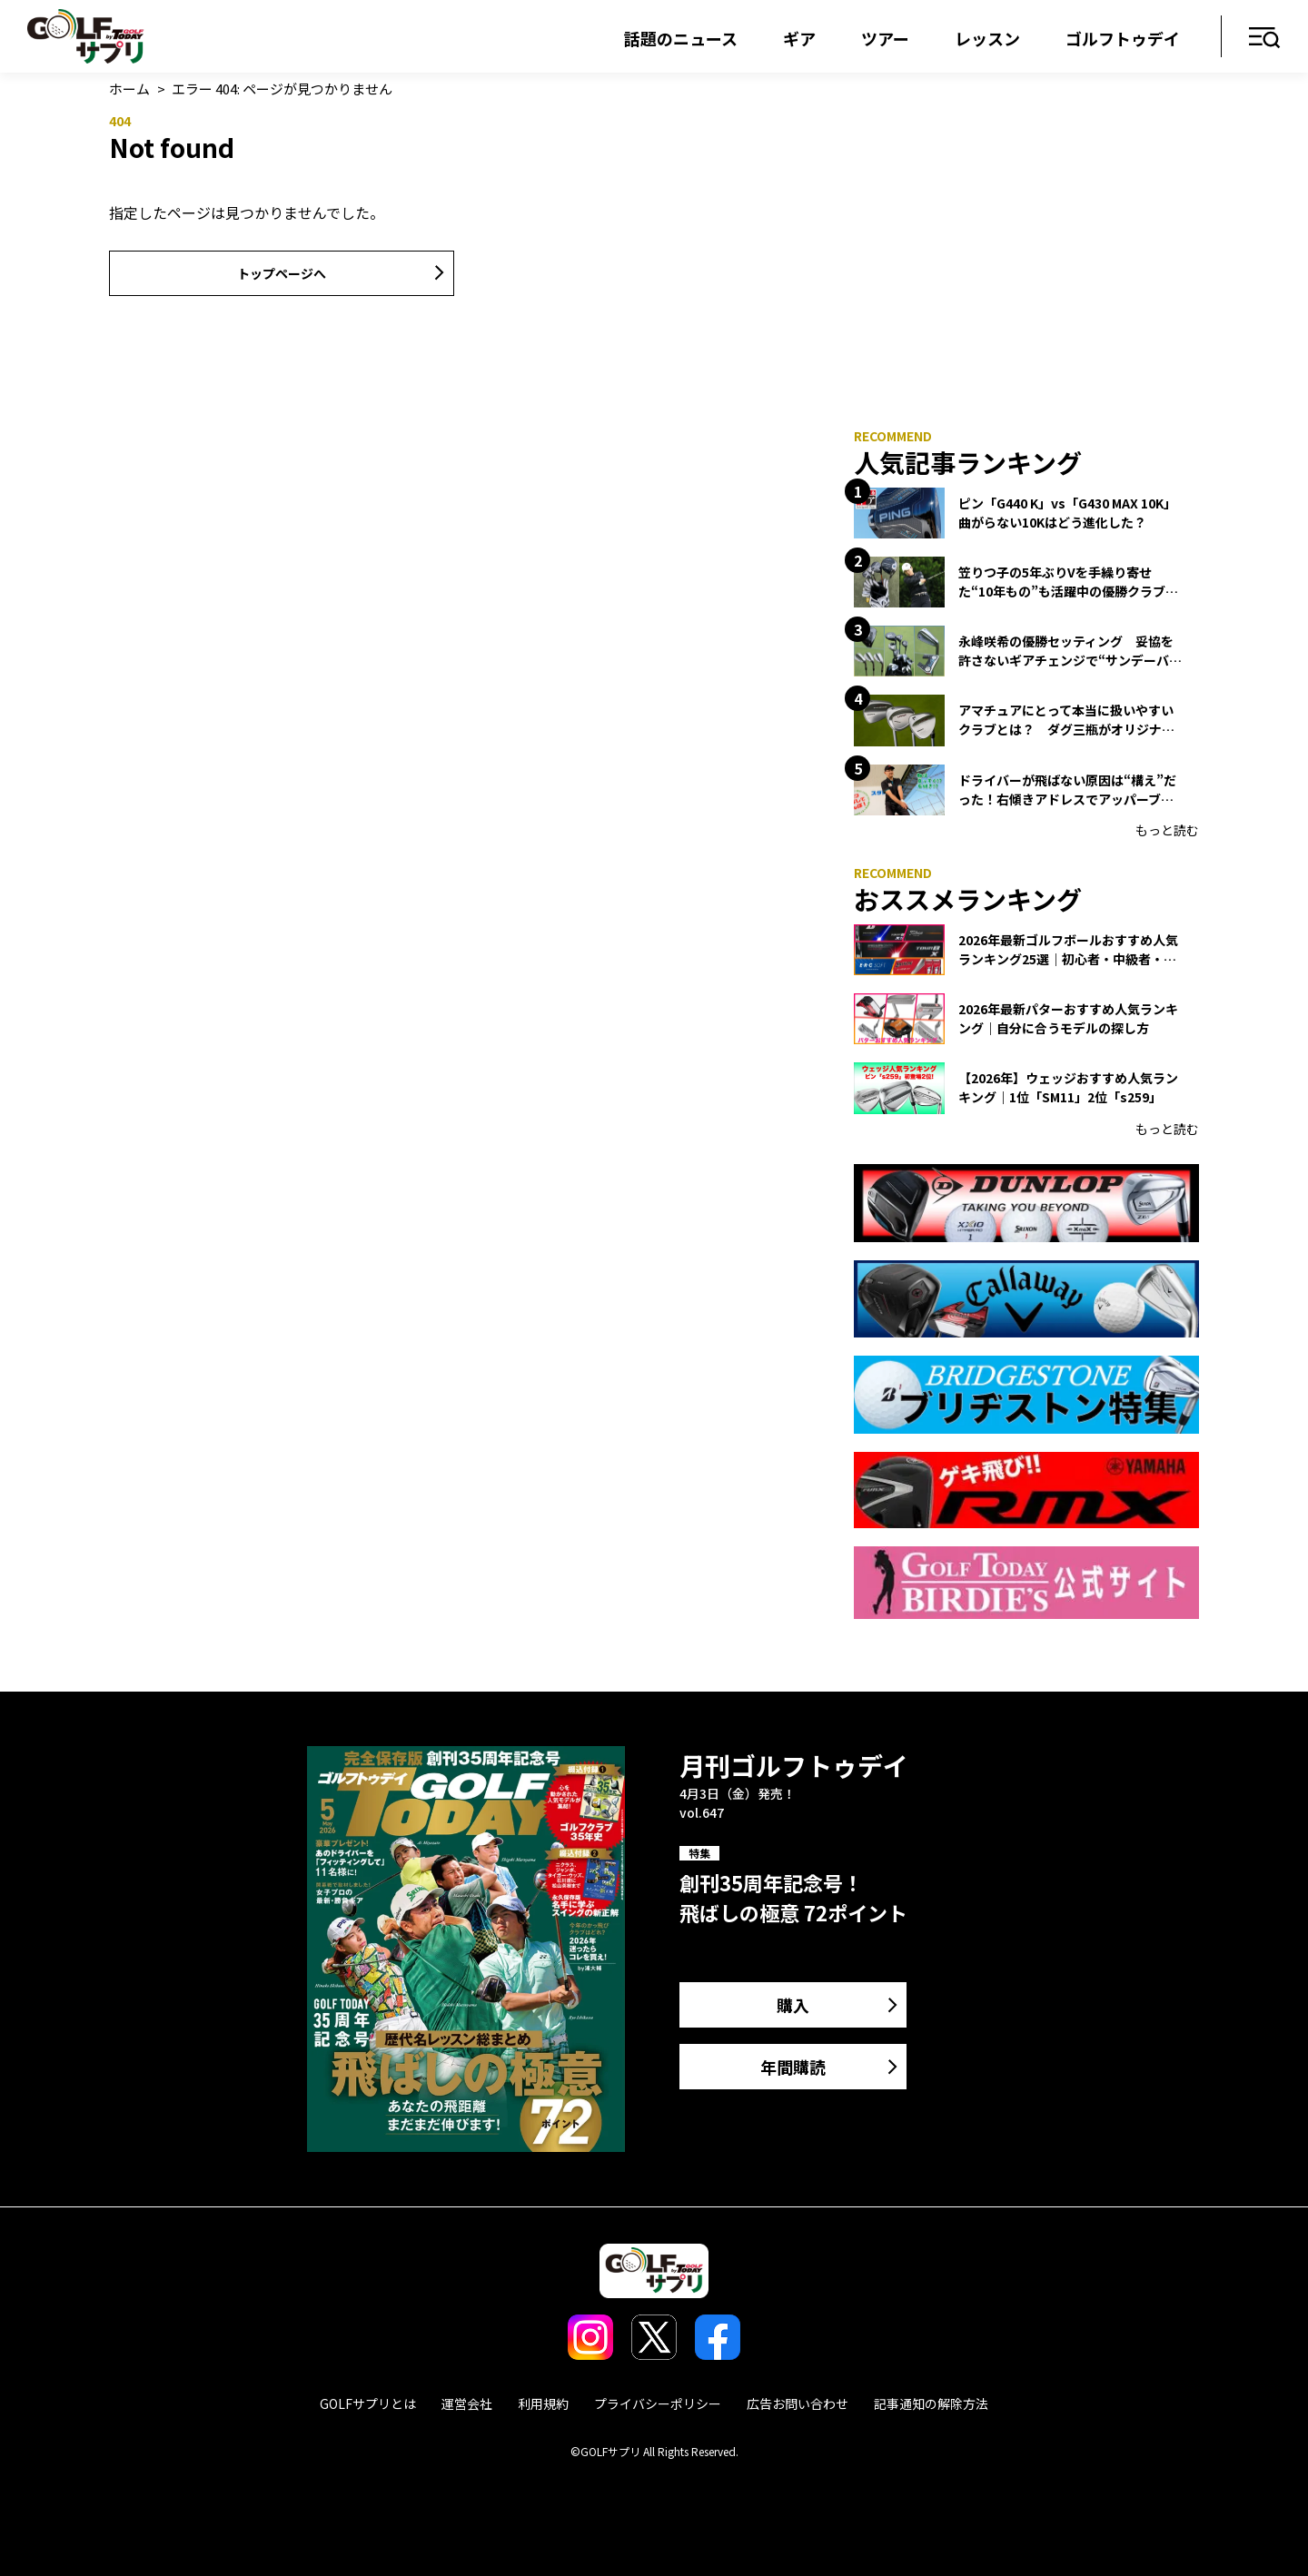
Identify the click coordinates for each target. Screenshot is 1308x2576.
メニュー (1265, 38)
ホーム (129, 88)
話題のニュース (681, 38)
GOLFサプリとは (368, 2403)
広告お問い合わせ (797, 2403)
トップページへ (281, 273)
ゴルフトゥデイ (1122, 38)
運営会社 (466, 2403)
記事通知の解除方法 (931, 2403)
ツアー (885, 38)
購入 (793, 2005)
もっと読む (1167, 830)
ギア (799, 38)
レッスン (987, 38)
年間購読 (793, 2066)
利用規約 (543, 2403)
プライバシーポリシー (657, 2403)
